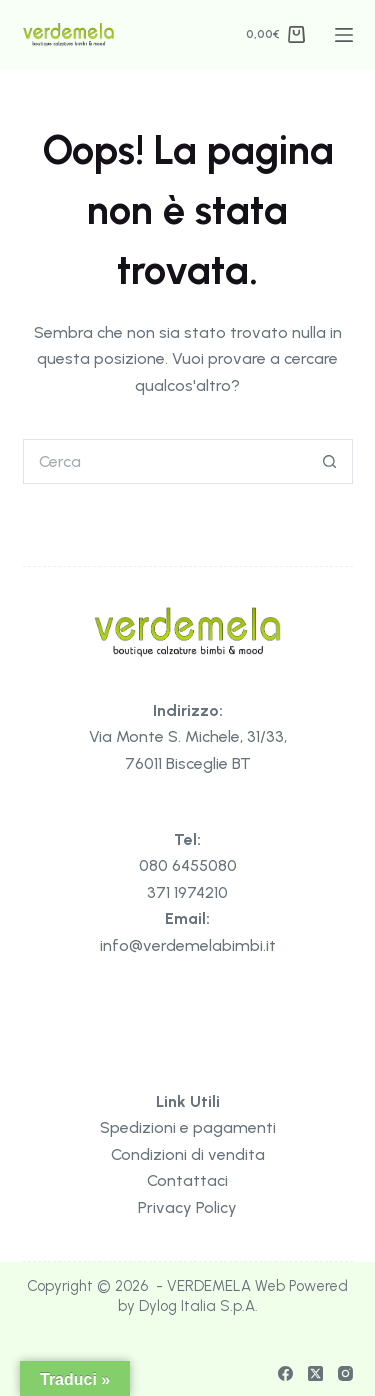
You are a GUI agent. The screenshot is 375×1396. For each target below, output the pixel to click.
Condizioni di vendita (188, 1154)
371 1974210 (187, 892)
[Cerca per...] (165, 461)
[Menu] (344, 35)
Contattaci (187, 1180)
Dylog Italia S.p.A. (198, 1306)
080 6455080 (188, 865)
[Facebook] (285, 1373)
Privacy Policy (187, 1207)
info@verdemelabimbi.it (188, 945)
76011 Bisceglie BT (188, 763)
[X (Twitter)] (315, 1373)
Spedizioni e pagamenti (188, 1127)
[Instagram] (345, 1373)
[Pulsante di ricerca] (330, 461)
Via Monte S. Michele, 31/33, (188, 736)
